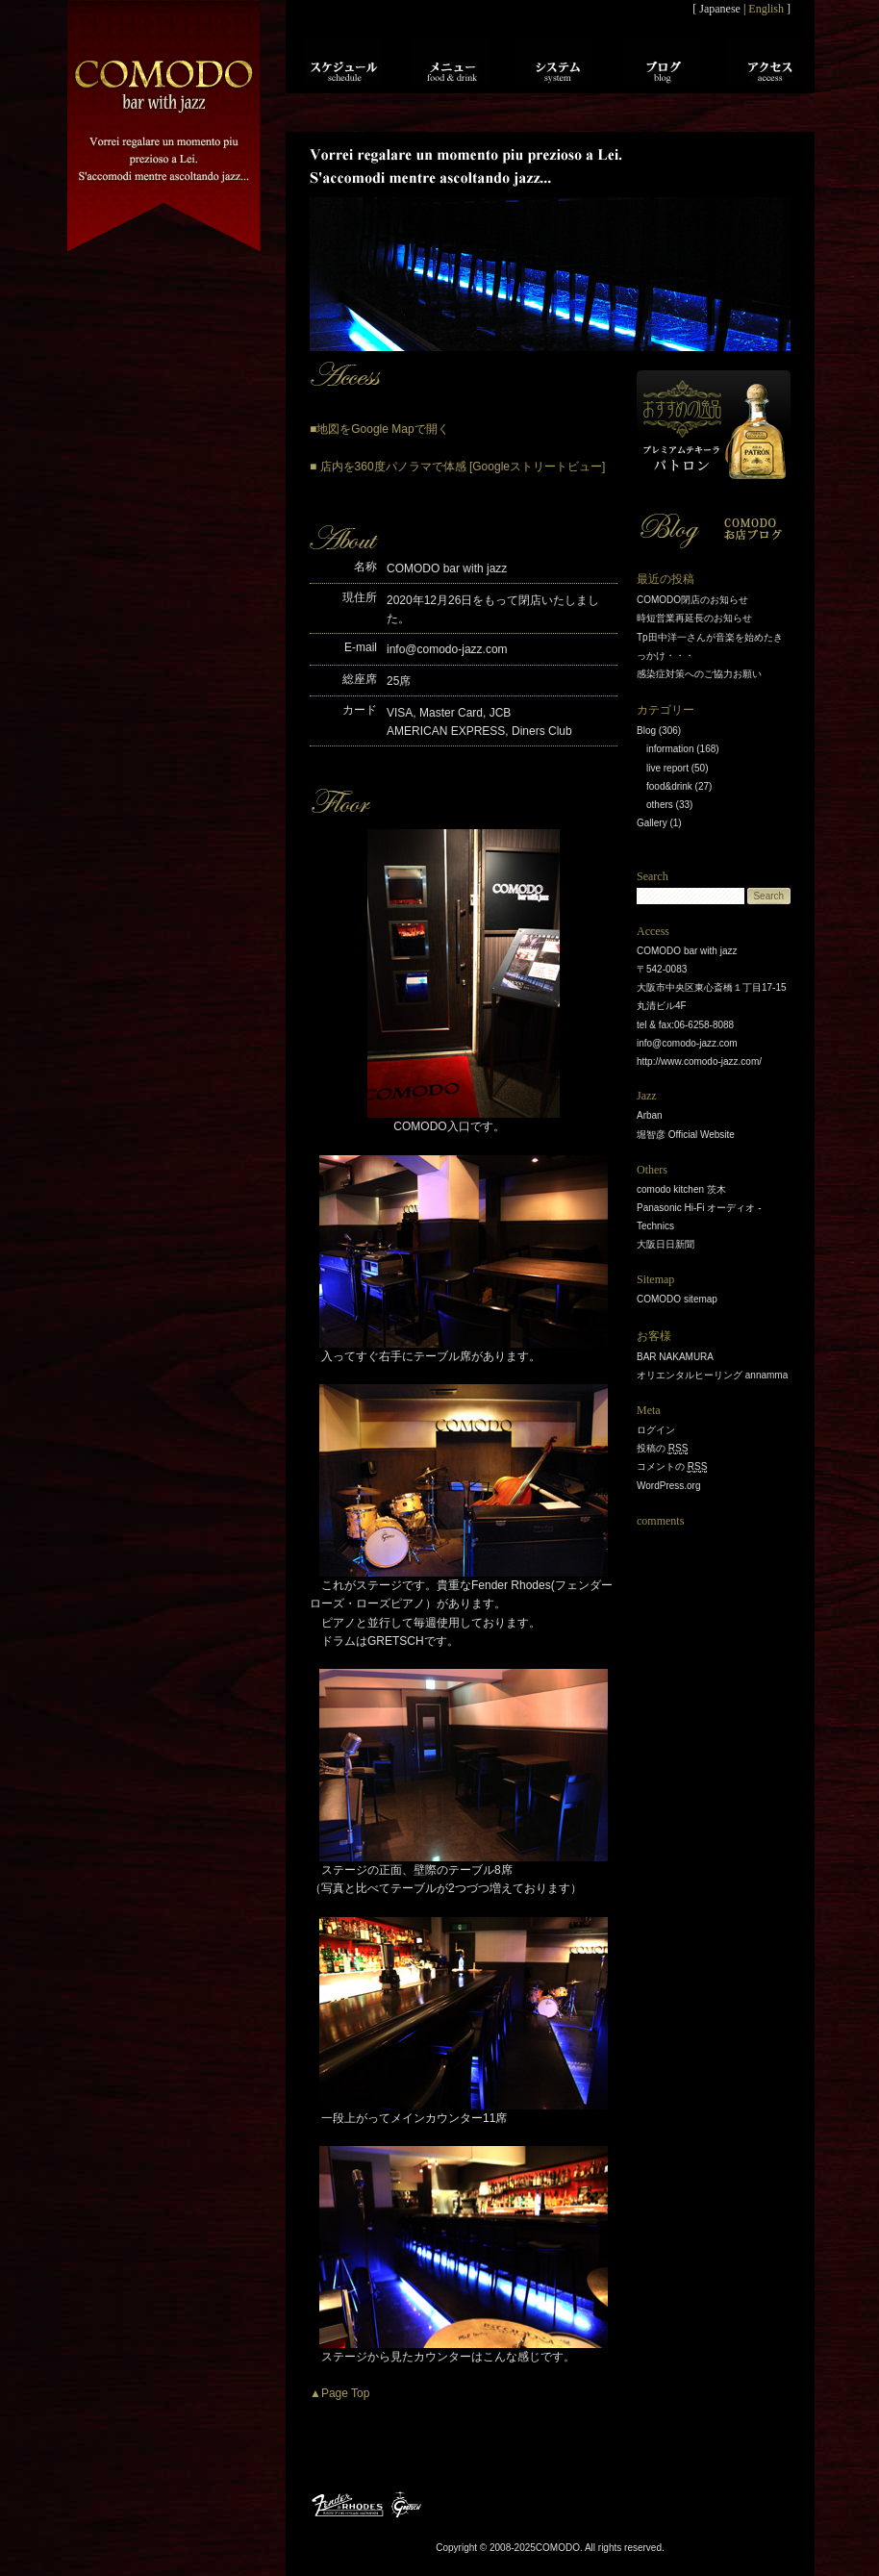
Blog (646, 730)
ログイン (656, 1430)
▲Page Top (339, 2393)
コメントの (672, 1467)
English (766, 8)
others (659, 804)
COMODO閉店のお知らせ (692, 599)
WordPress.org (669, 1485)
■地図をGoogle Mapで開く (379, 429)
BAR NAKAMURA (675, 1356)
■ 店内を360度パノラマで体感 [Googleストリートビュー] (457, 466)
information (669, 749)
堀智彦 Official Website (686, 1134)
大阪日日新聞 (665, 1244)
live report (667, 768)
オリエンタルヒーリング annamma (712, 1375)
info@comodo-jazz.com (447, 649)
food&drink (669, 786)
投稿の (662, 1448)
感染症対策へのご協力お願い (699, 674)
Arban (650, 1115)
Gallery (652, 823)
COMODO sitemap (677, 1299)
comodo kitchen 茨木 (681, 1189)
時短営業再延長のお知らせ (694, 618)
